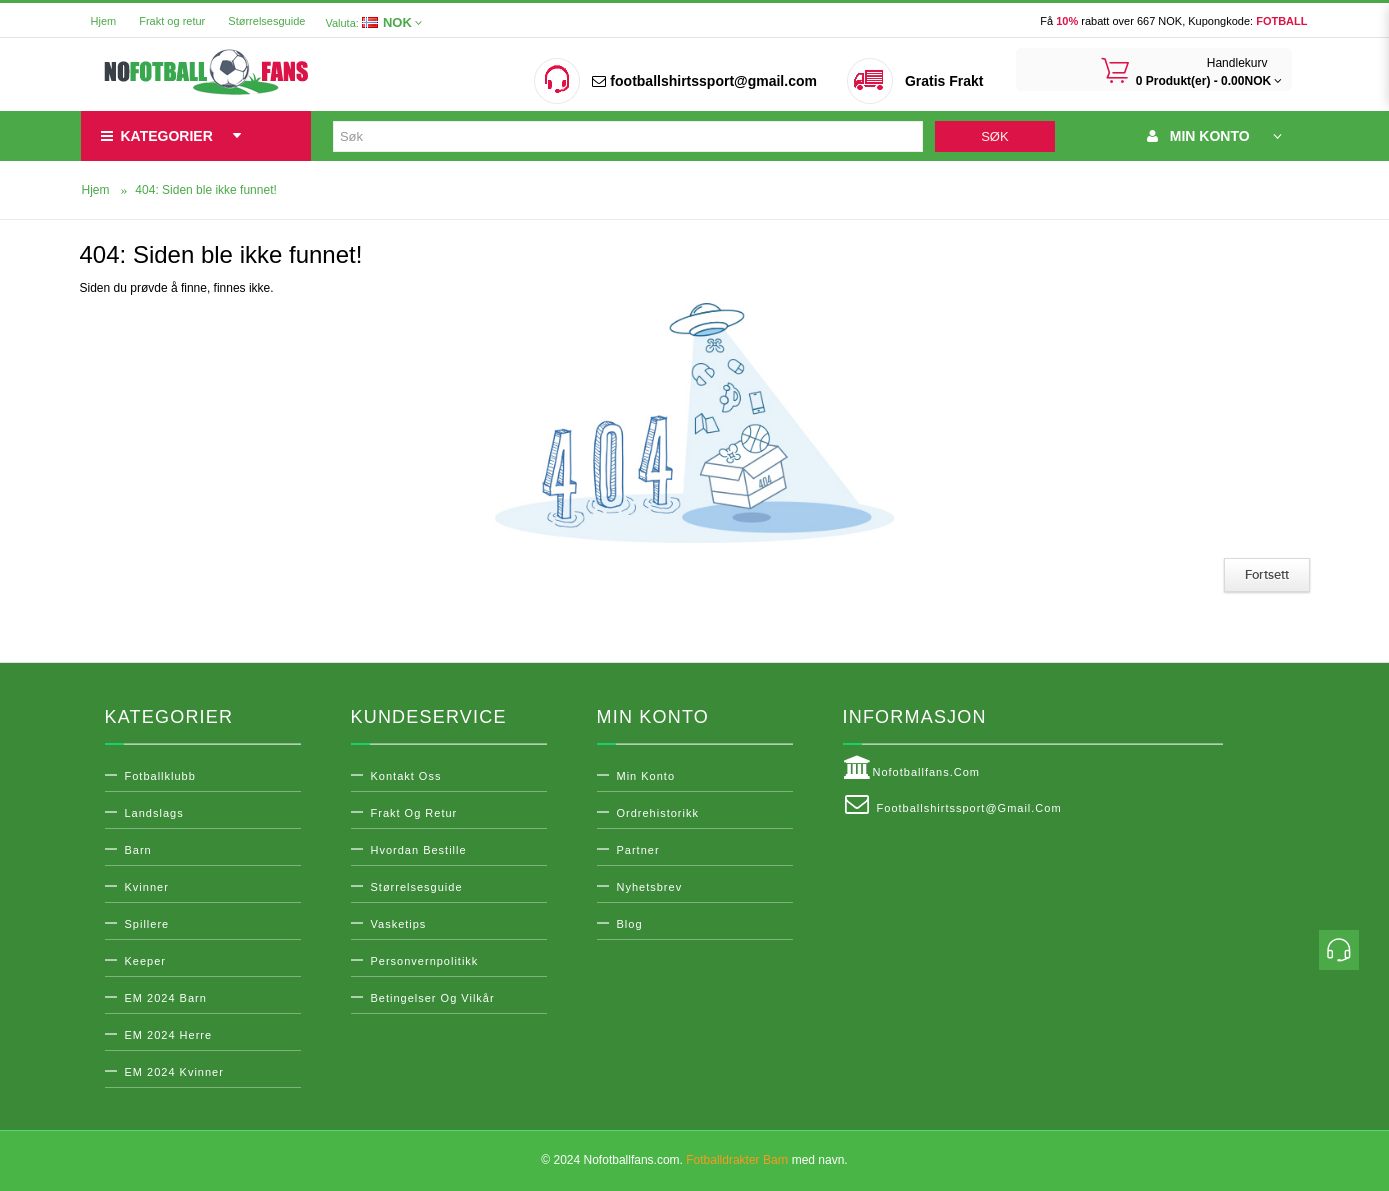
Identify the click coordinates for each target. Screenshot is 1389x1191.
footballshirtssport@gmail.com (704, 81)
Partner (638, 850)
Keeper (145, 961)
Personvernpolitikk (425, 961)
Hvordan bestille (419, 850)
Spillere (147, 924)
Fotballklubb (160, 776)
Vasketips (399, 924)
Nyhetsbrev (650, 887)
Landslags (154, 813)
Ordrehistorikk (658, 813)
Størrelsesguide (266, 21)
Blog (630, 924)
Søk (994, 136)
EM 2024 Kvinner (174, 1072)
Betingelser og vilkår (433, 998)
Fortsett (1267, 575)
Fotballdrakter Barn (737, 1160)
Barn (138, 850)
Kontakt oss (406, 776)
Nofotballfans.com (912, 768)
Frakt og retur (172, 21)
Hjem (104, 21)
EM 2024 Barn (166, 998)
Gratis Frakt (944, 81)
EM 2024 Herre (169, 1035)
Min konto (646, 776)
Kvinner (147, 887)
